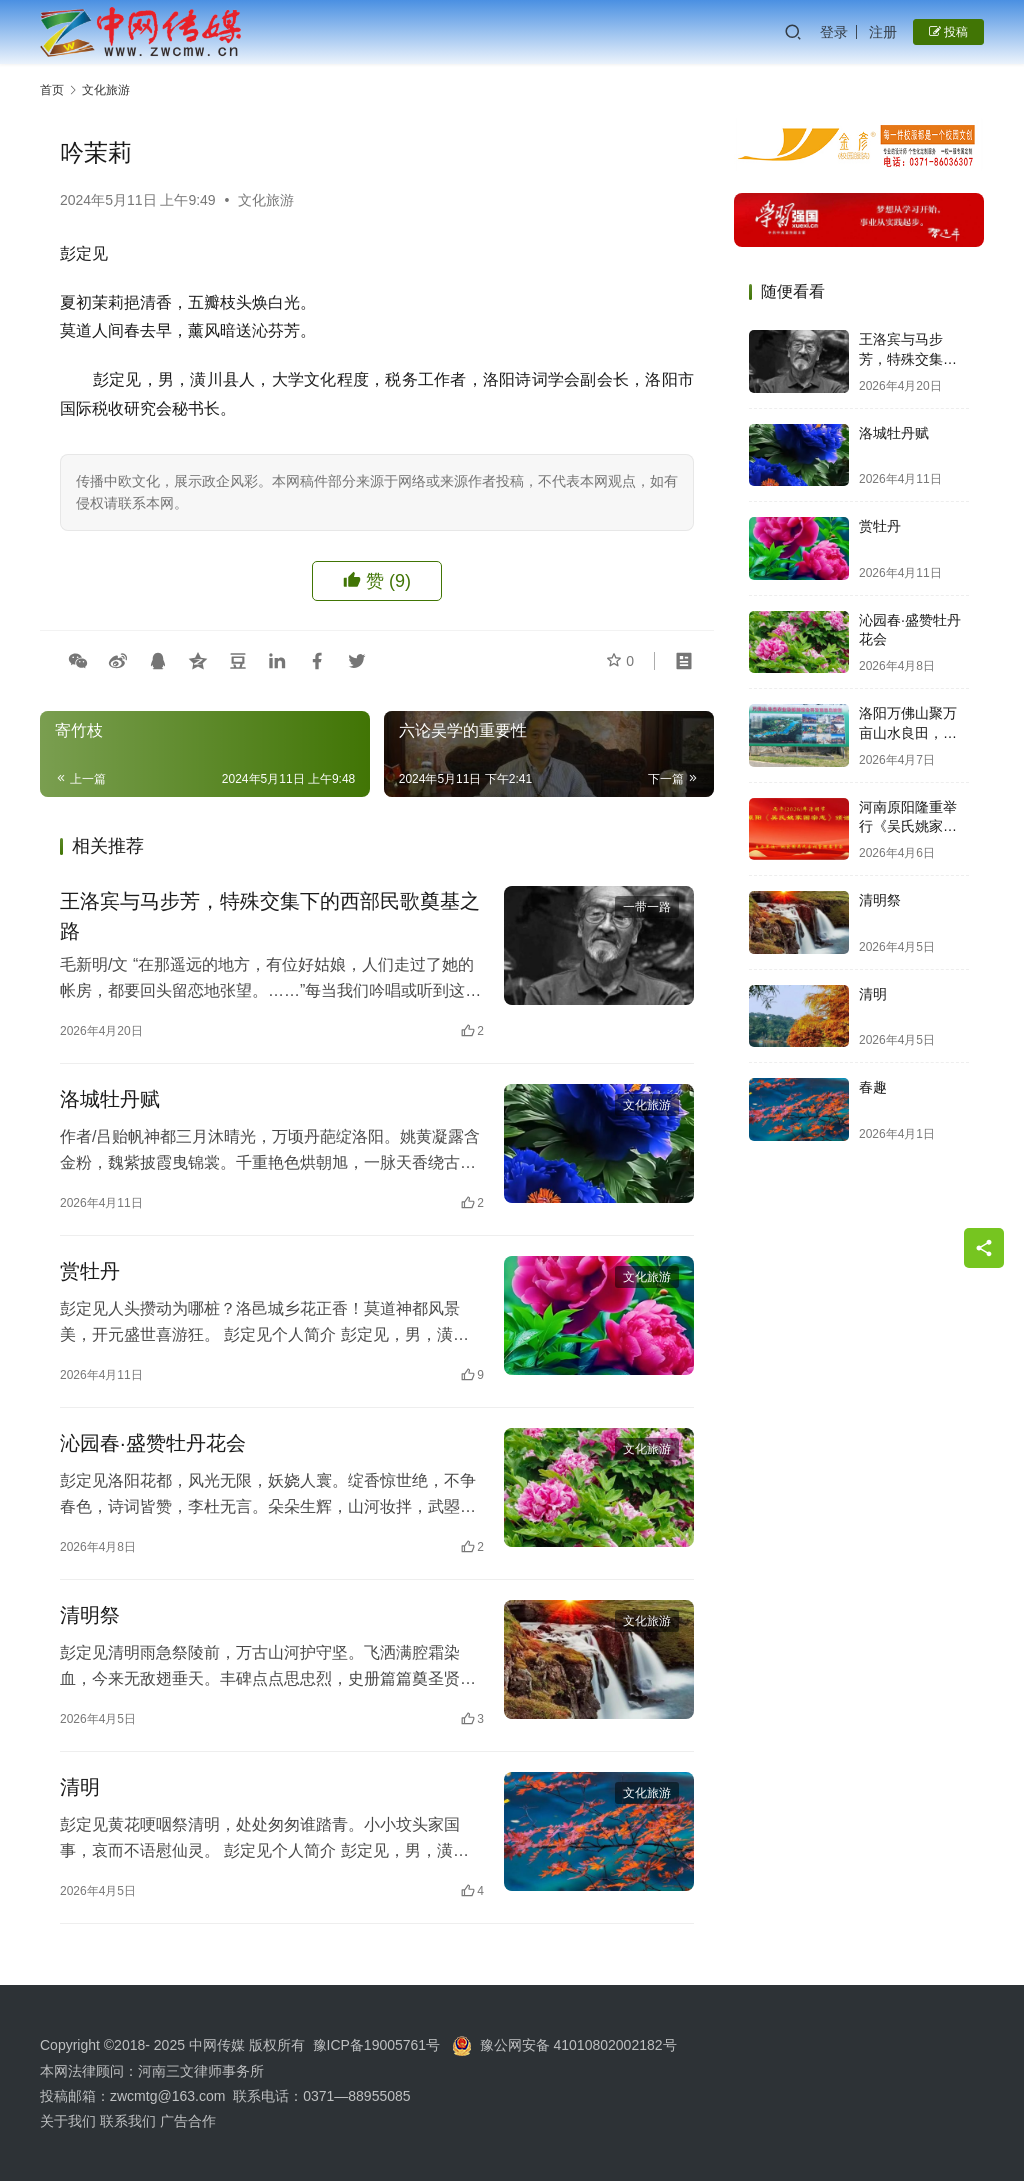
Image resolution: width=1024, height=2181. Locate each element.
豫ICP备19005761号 (377, 2045)
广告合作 (188, 2121)
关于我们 (70, 2121)
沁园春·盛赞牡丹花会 (153, 1443)
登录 (834, 32)
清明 (80, 1787)
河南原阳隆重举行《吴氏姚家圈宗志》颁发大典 (908, 826)
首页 (52, 90)
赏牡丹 (90, 1271)
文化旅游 (266, 200)
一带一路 (647, 907)
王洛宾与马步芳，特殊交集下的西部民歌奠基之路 (270, 916)
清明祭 (90, 1615)
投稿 (948, 32)
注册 (883, 32)
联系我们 (128, 2121)
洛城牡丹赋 (110, 1099)
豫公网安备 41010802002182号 (578, 2045)
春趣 (873, 1087)
